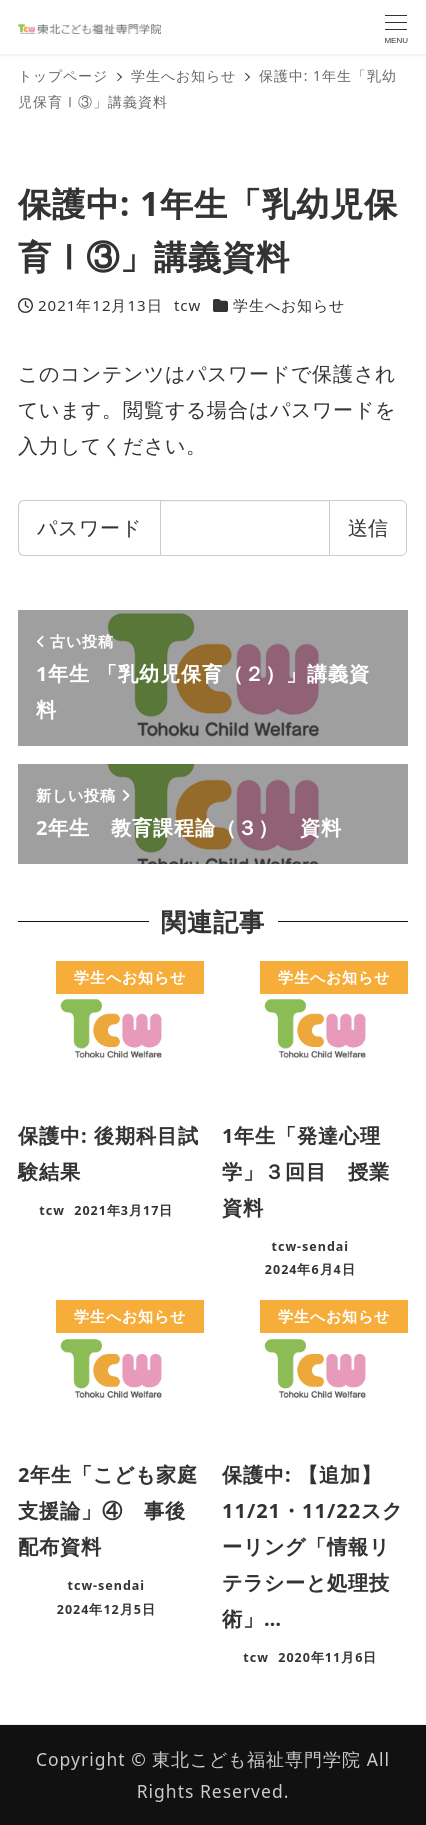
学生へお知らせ (289, 305)
